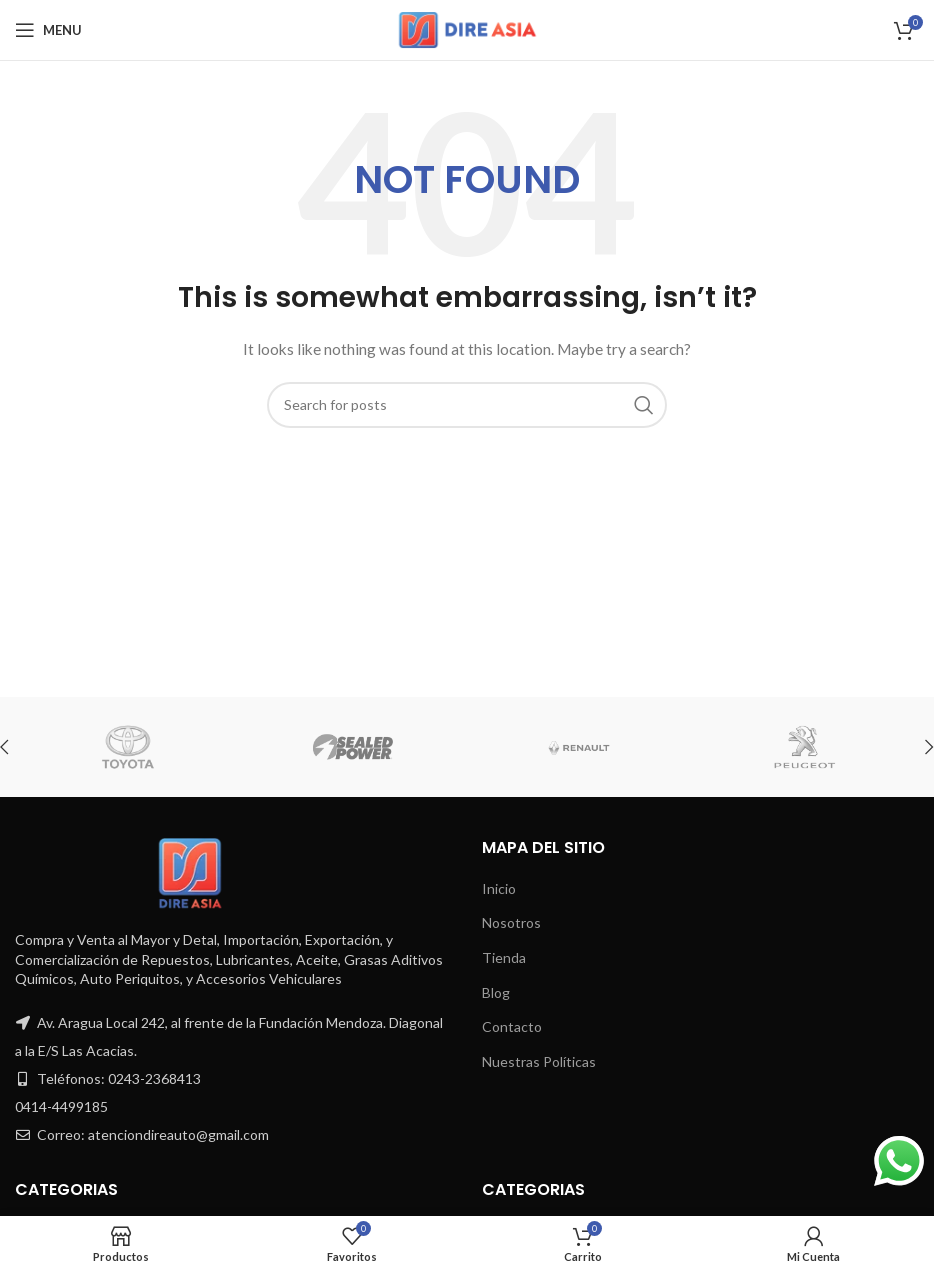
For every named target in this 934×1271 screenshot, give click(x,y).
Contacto (512, 1026)
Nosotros (511, 922)
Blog (496, 992)
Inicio (499, 888)
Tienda (504, 957)
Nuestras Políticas (539, 1061)
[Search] (467, 405)
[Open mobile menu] (48, 30)
